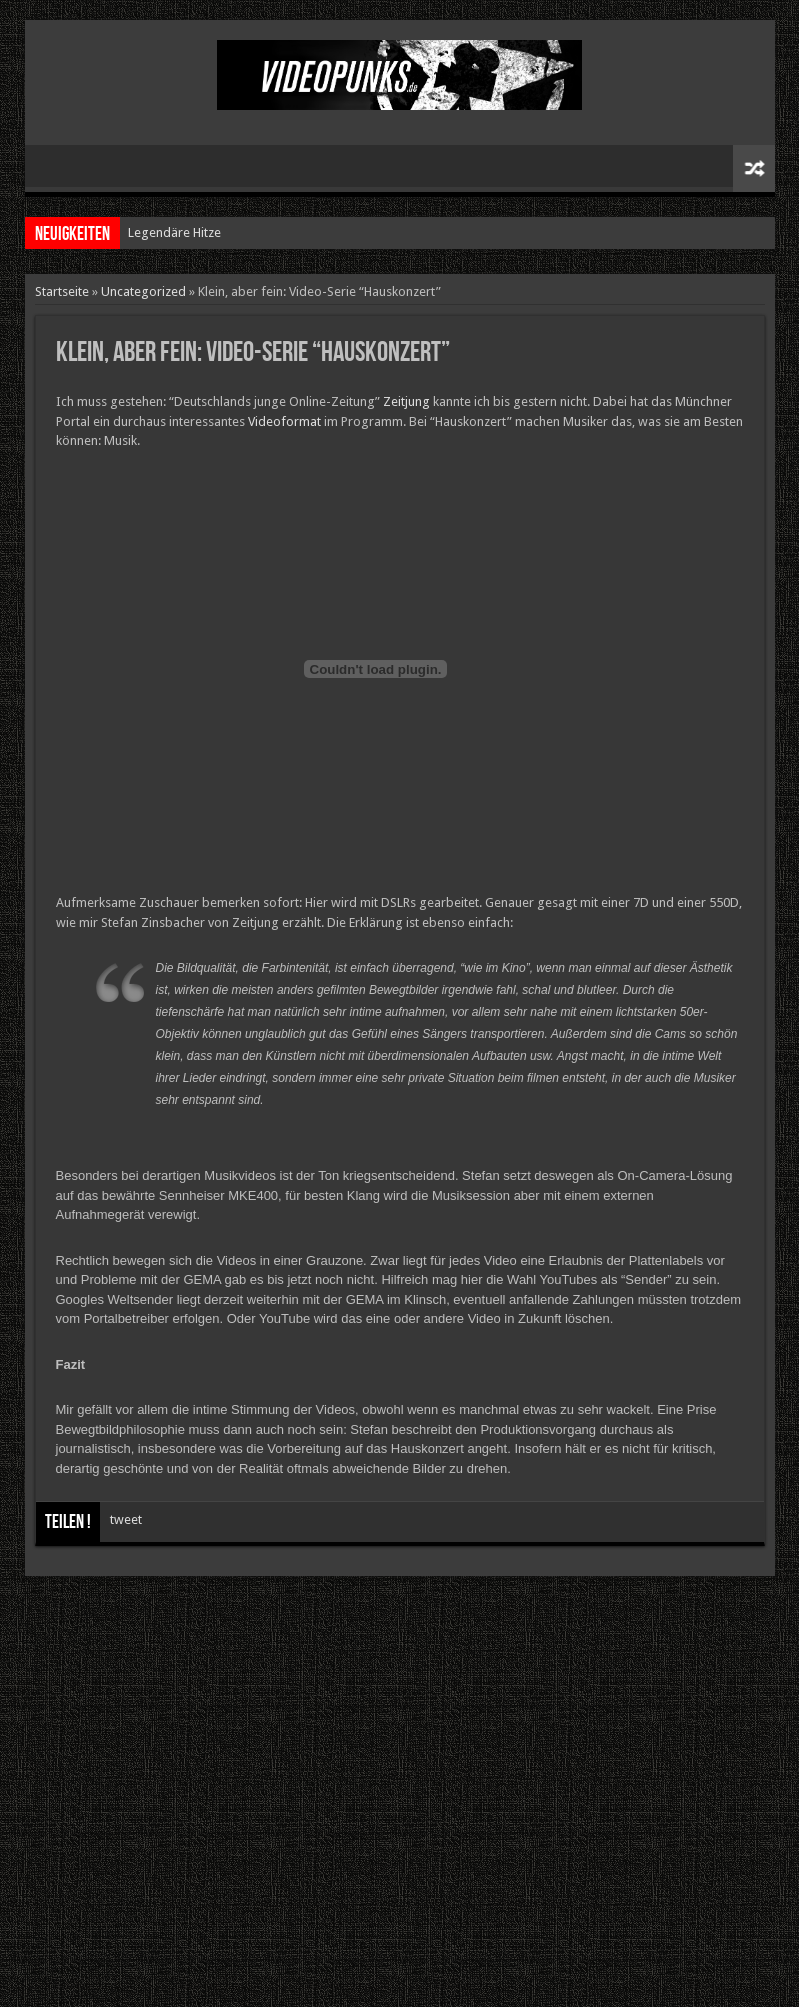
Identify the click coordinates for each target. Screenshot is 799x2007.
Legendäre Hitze (174, 232)
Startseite (62, 291)
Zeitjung (406, 401)
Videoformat (284, 421)
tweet (126, 1519)
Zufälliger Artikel (754, 168)
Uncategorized (143, 291)
